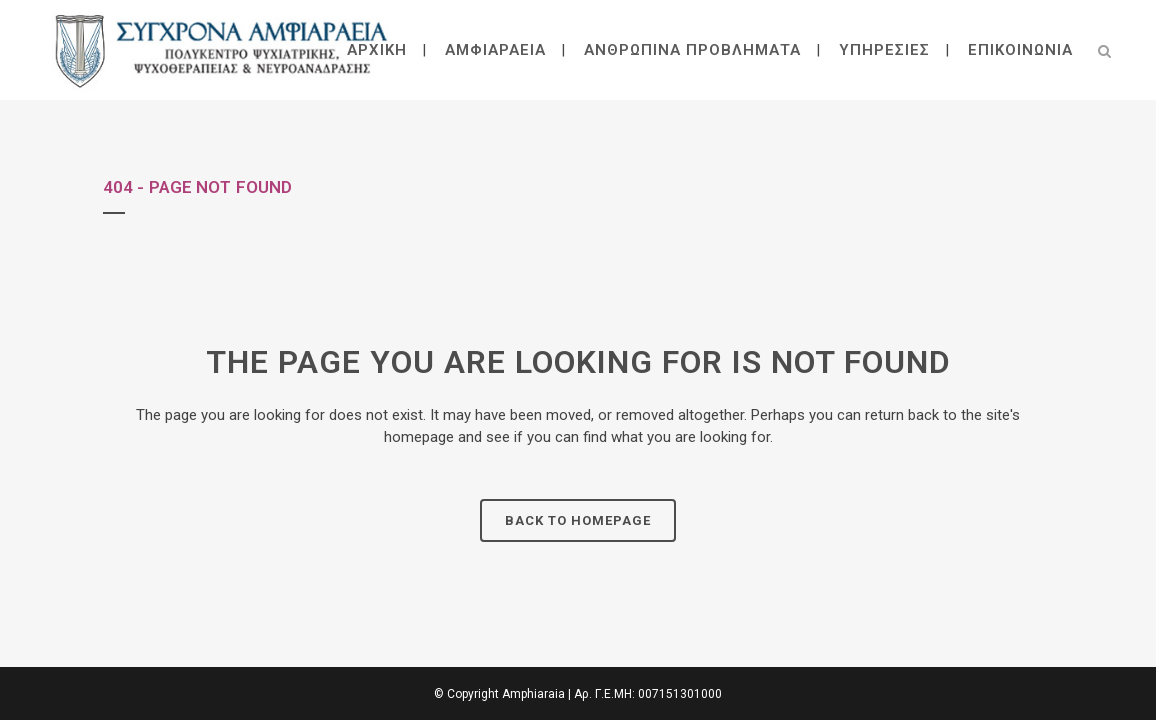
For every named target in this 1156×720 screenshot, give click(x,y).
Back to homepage (578, 520)
